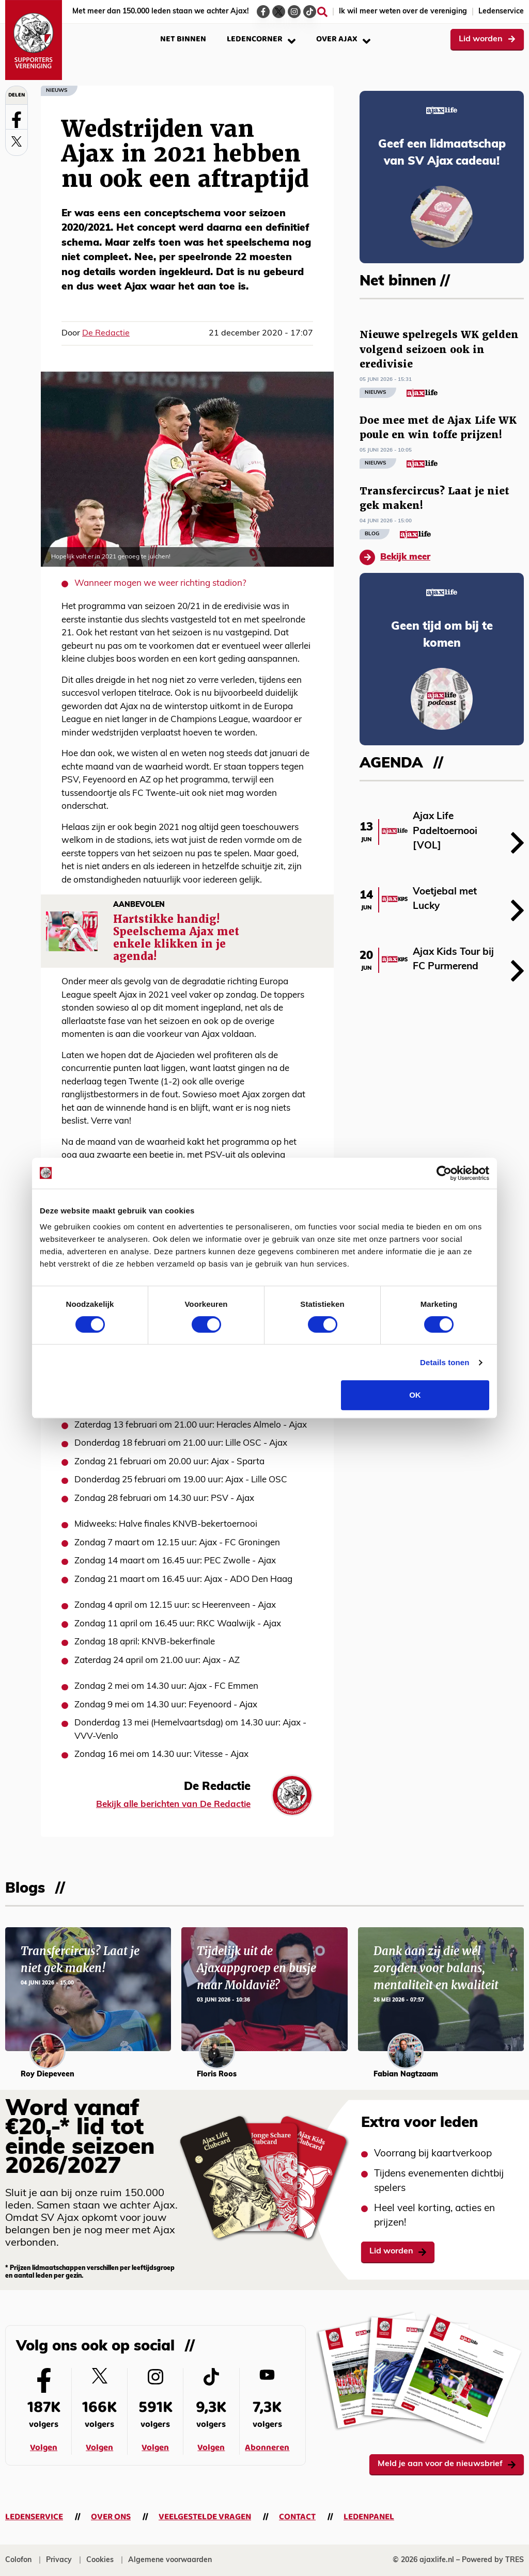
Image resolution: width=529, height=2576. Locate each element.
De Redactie (106, 333)
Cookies (100, 2560)
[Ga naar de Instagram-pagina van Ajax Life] (294, 11)
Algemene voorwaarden (170, 2560)
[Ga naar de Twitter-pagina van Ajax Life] (278, 11)
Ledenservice (501, 11)
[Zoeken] (322, 12)
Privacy (59, 2560)
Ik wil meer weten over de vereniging (403, 11)
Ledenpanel (369, 2517)
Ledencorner (261, 39)
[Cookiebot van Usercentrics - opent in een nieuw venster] (444, 1173)
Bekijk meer (395, 557)
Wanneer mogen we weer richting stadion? (160, 583)
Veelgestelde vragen (205, 2517)
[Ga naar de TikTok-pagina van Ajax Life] (309, 11)
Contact (297, 2517)
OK (415, 1394)
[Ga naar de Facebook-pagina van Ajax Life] (263, 11)
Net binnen (183, 39)
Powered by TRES (493, 2560)
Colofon (18, 2560)
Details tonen (444, 1362)
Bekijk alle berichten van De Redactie (173, 1804)
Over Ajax (343, 39)
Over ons (111, 2517)
